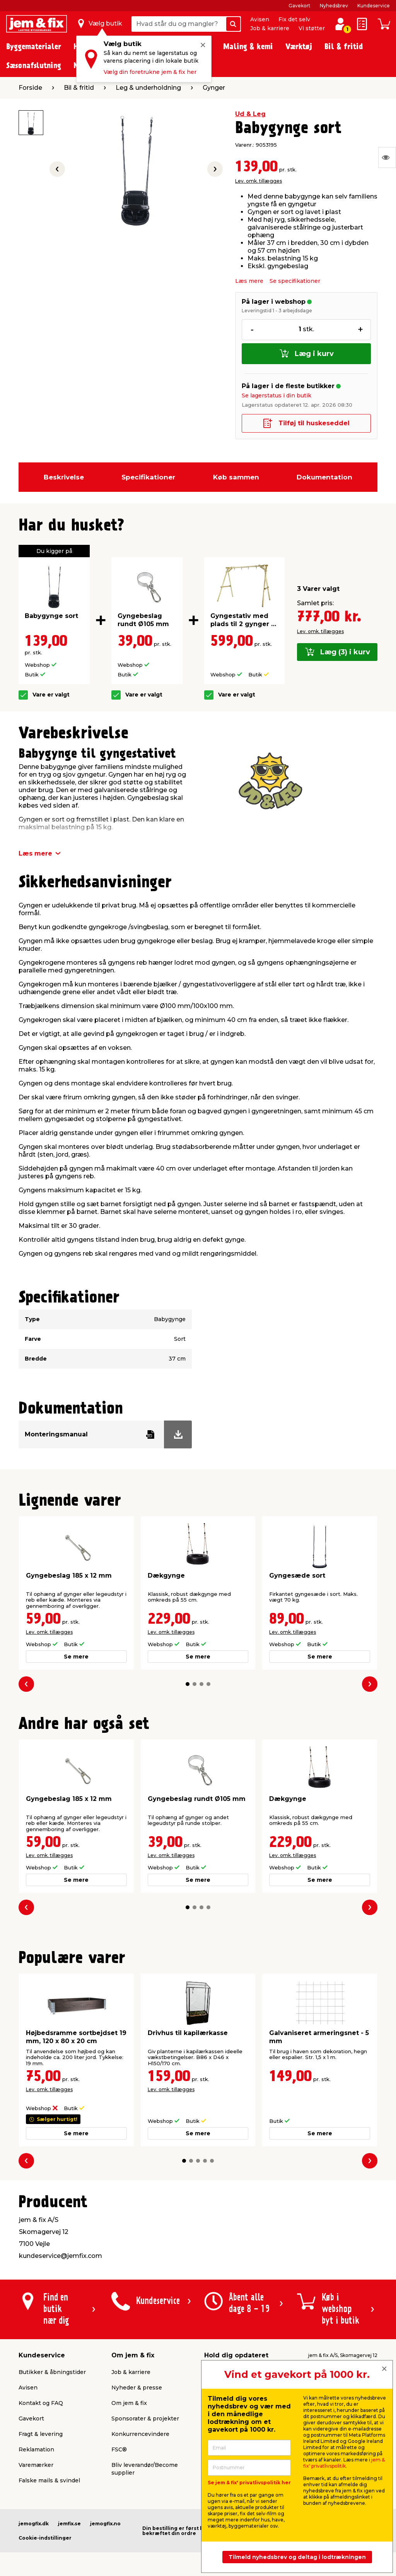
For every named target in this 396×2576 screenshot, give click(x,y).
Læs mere (249, 280)
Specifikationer (148, 477)
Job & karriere (269, 28)
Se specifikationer (295, 280)
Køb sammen (236, 477)
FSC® (119, 2449)
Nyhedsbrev (334, 5)
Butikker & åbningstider (52, 2372)
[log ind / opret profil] (340, 24)
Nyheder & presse (136, 2387)
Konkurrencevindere (140, 2434)
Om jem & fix (129, 2403)
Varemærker (36, 2464)
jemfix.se (69, 2523)
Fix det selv (294, 19)
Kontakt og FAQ (41, 2403)
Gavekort (299, 5)
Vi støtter (312, 28)
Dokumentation (324, 477)
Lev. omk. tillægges (258, 180)
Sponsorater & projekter (145, 2418)
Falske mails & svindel (49, 2480)
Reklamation (36, 2449)
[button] (187, 1684)
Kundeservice (373, 5)
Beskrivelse (64, 477)
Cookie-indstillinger (45, 2537)
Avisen (259, 19)
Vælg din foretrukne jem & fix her (150, 71)
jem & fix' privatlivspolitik (344, 2463)
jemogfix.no (105, 2523)
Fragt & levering (41, 2434)
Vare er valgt (51, 694)
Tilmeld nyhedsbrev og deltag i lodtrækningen (297, 2557)
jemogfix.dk (34, 2523)
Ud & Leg (250, 114)
